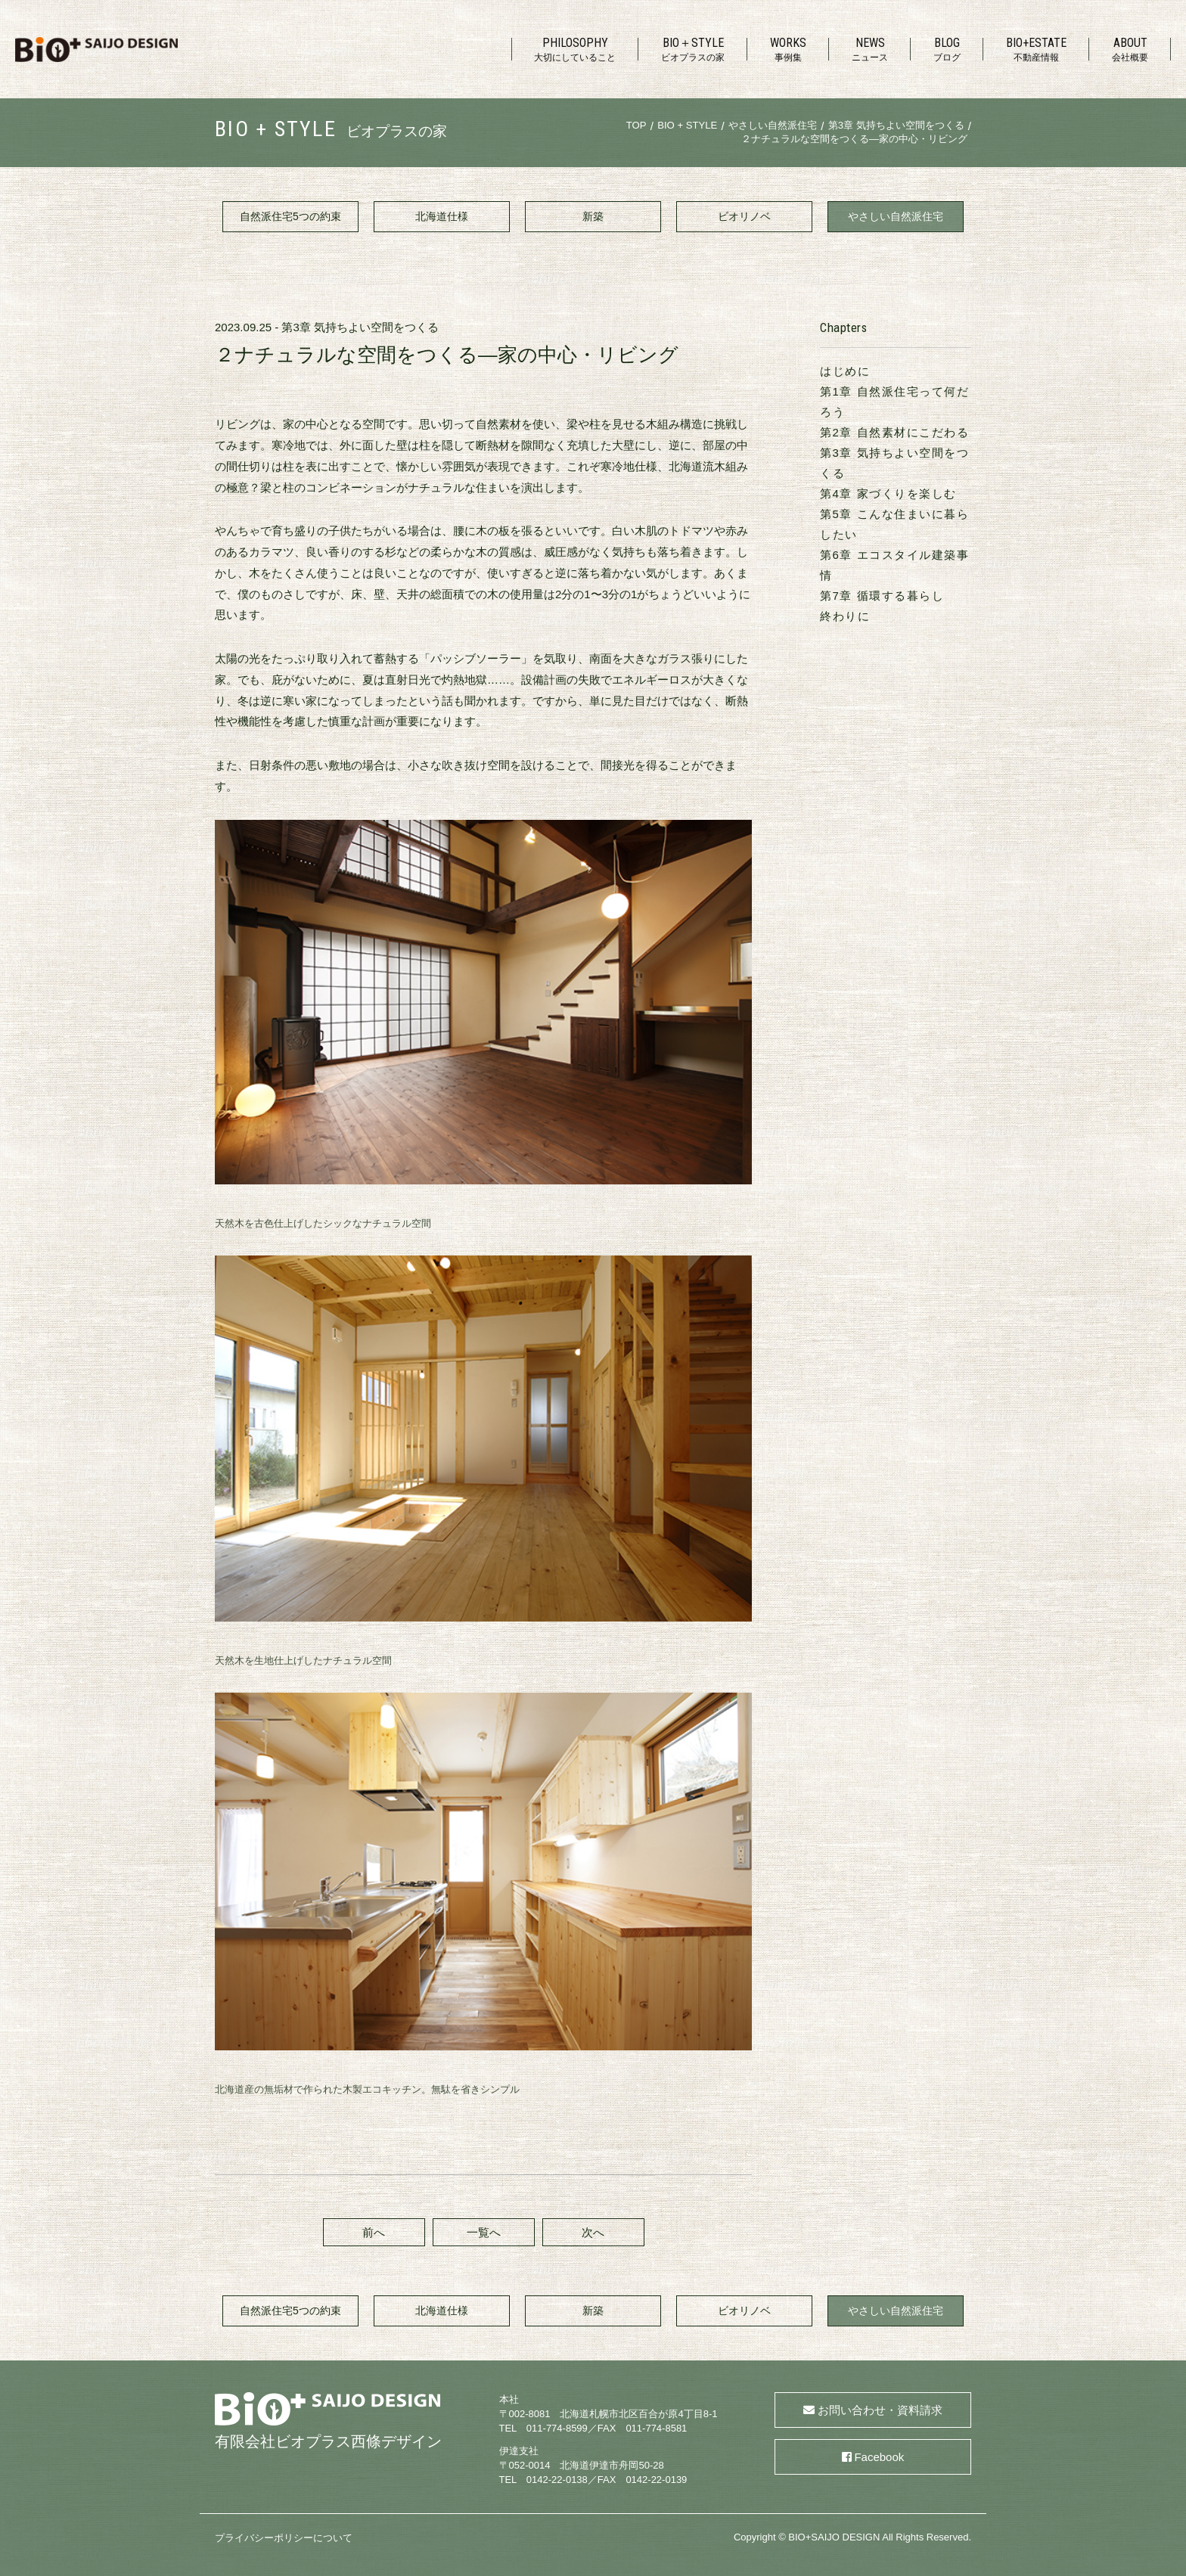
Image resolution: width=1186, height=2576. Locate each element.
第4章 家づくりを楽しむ (888, 493)
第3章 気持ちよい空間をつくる (360, 327)
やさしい (895, 217)
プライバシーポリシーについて (283, 2537)
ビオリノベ (744, 216)
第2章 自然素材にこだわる (894, 432)
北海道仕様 (441, 216)
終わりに (845, 616)
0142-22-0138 (557, 2479)
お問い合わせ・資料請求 (880, 2410)
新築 (593, 216)
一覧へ (484, 2232)
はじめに (845, 371)
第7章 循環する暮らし (882, 595)
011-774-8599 (557, 2428)
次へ (593, 2232)
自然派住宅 (290, 217)
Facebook (879, 2456)
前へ (373, 2232)
